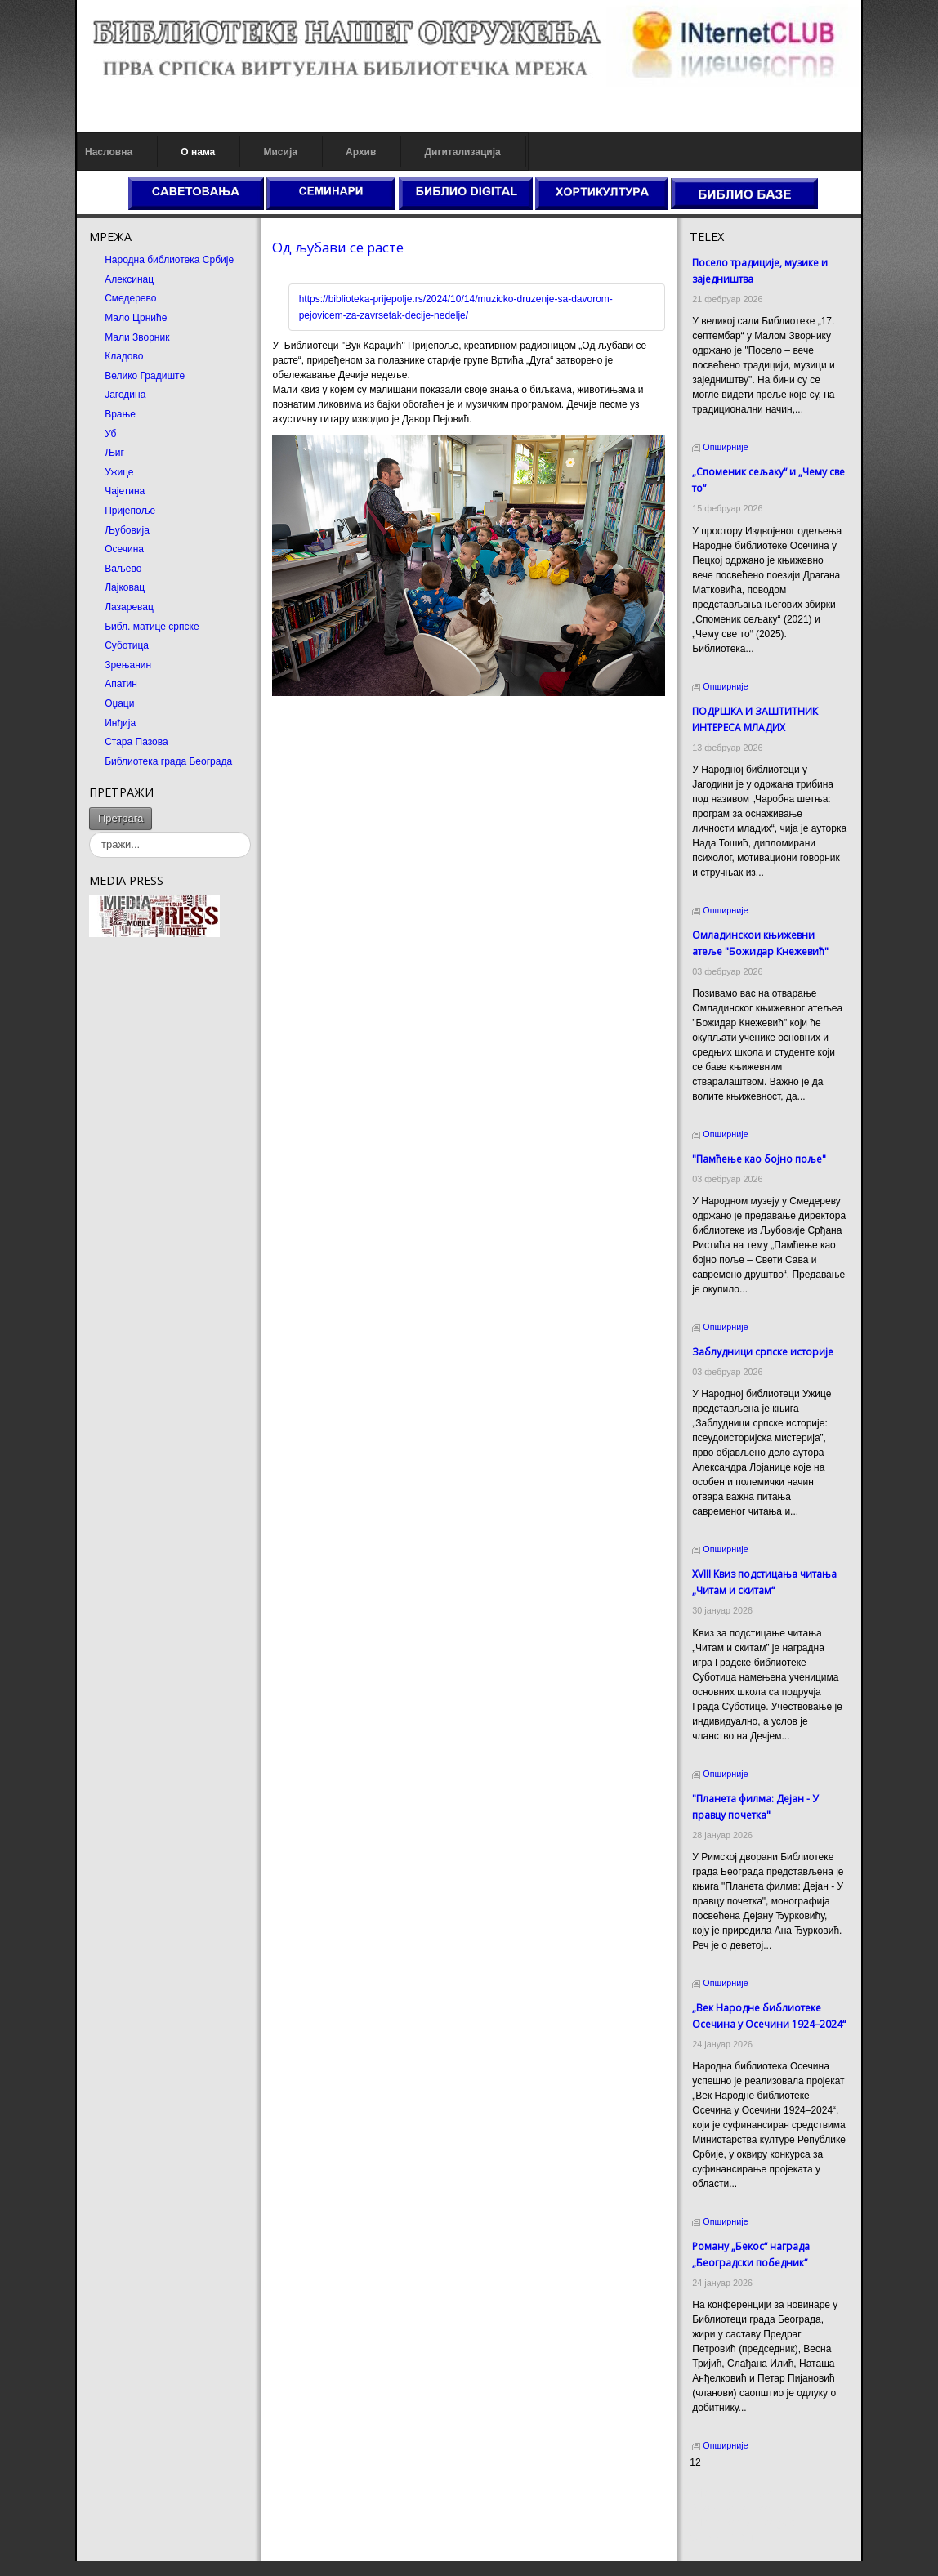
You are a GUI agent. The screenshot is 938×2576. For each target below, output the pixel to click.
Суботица (127, 645)
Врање (120, 414)
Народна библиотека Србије (169, 260)
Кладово (124, 356)
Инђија (120, 723)
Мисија (280, 152)
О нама (198, 152)
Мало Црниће (136, 318)
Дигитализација (463, 152)
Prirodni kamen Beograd (742, 2523)
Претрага (120, 818)
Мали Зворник (137, 337)
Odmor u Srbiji (721, 2537)
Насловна (108, 152)
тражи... (152, 807)
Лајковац (125, 587)
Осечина (124, 549)
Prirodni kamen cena (734, 2493)
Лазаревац (129, 607)
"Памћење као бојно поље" (759, 1159)
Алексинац (129, 279)
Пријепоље (130, 510)
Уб (110, 434)
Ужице (119, 472)
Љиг (114, 452)
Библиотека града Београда (168, 761)
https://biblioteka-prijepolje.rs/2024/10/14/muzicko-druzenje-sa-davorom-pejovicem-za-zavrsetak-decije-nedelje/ (456, 307)
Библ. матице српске (152, 626)
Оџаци (119, 703)
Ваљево (123, 568)
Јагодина (125, 394)
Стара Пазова (136, 742)
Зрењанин (128, 665)
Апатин (121, 684)
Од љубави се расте (338, 247)
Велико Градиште (145, 376)
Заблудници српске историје (762, 1352)
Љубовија (127, 530)
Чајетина (125, 491)
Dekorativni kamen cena (742, 2508)
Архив (361, 152)
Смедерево (130, 298)
